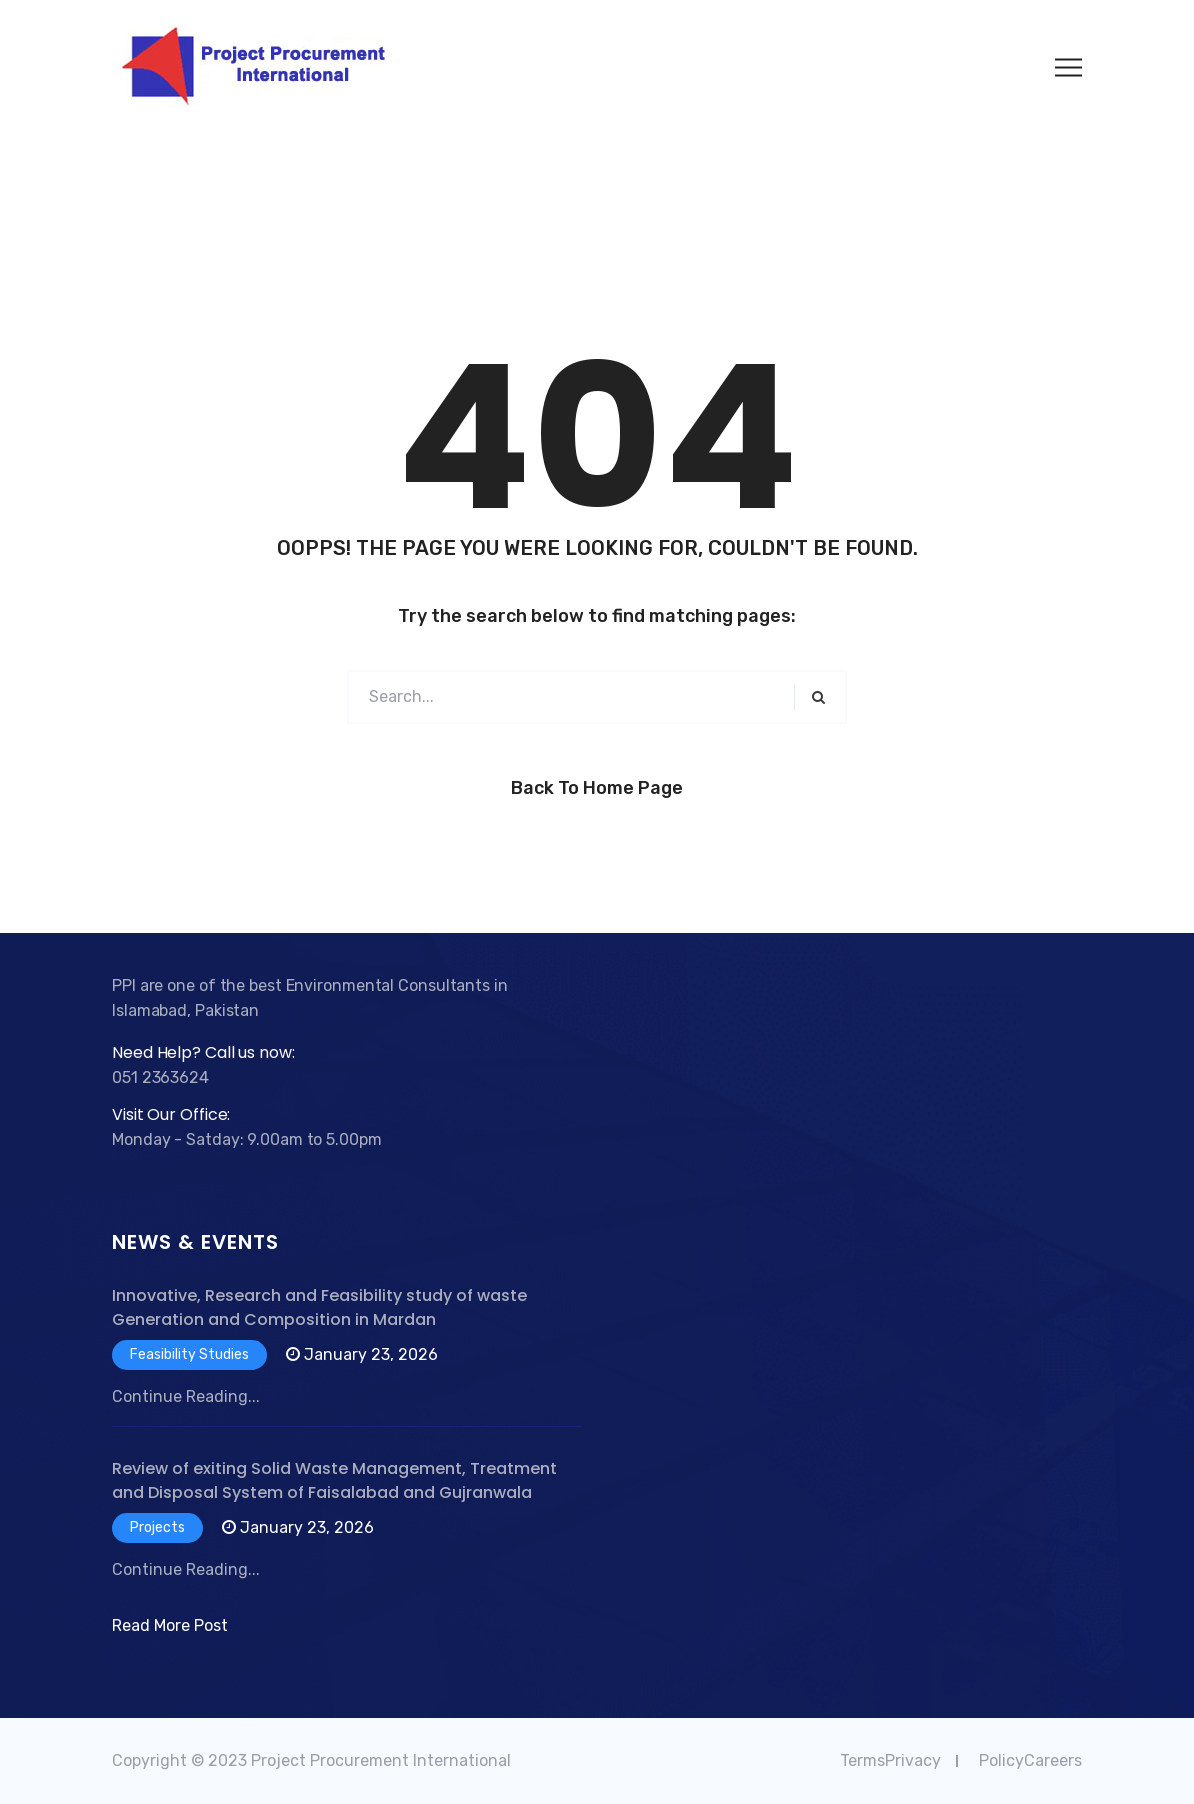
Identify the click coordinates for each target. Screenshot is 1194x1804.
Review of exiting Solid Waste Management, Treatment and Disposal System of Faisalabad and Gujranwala (334, 1480)
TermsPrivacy (890, 1760)
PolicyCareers (1030, 1760)
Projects (157, 1527)
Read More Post (170, 1625)
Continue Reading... (186, 1396)
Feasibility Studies (189, 1354)
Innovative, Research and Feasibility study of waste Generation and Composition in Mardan (319, 1307)
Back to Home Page (597, 788)
